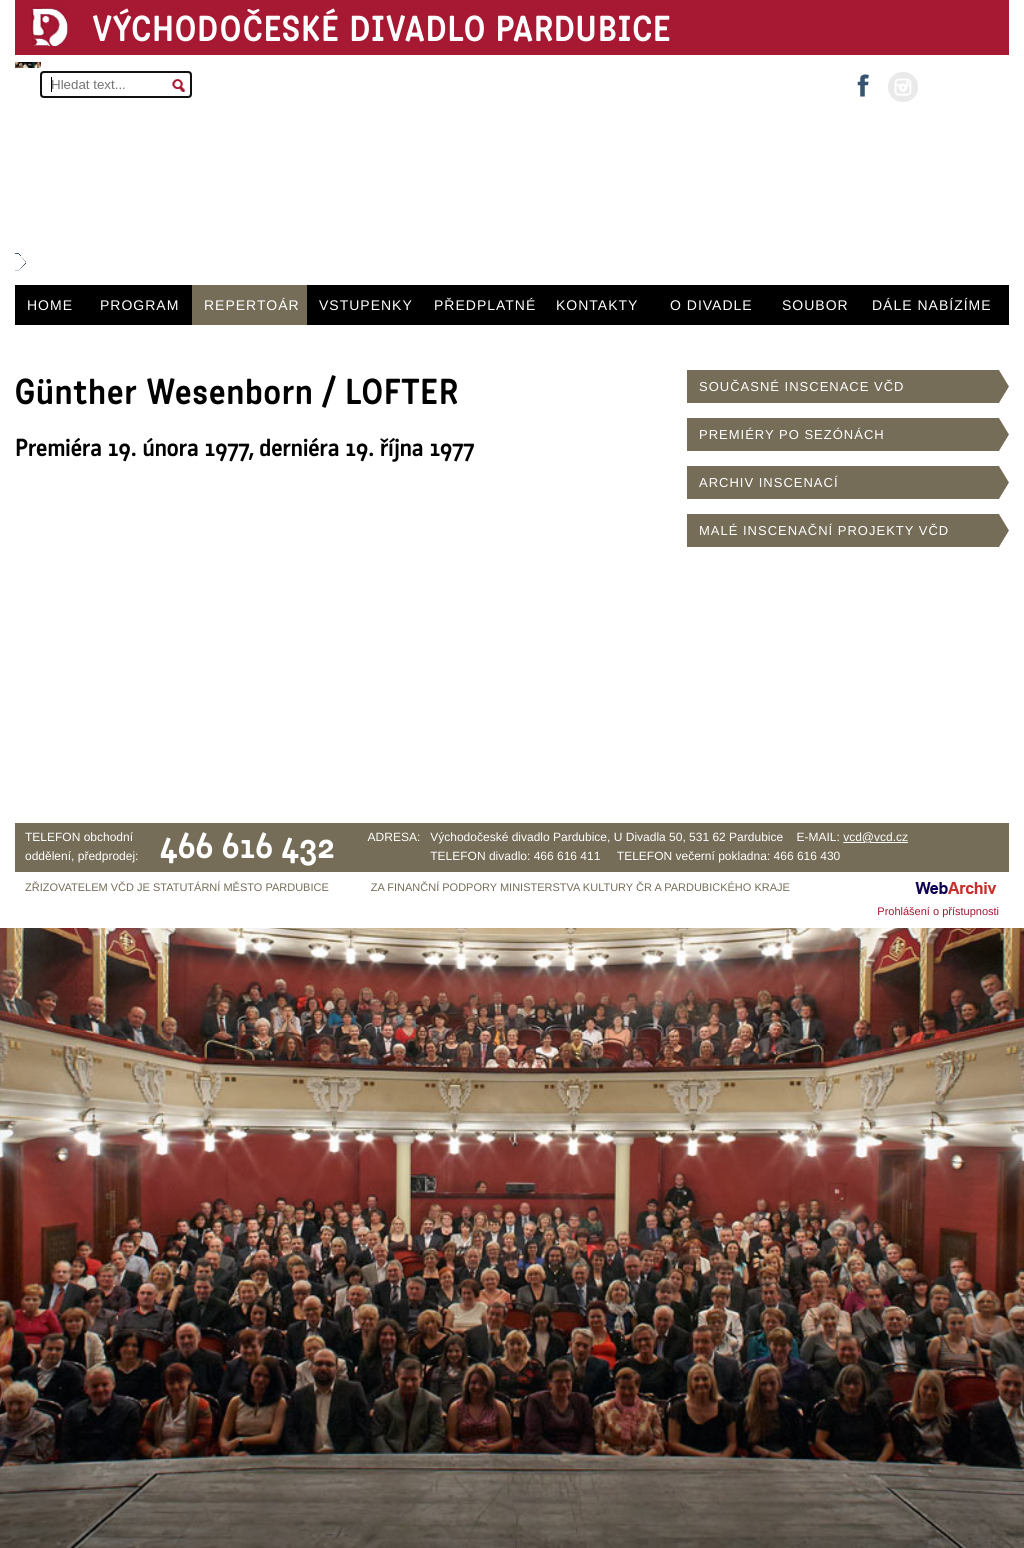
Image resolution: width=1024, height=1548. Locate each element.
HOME (50, 305)
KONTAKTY (597, 305)
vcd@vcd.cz (875, 837)
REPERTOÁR (252, 305)
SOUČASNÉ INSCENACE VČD (801, 386)
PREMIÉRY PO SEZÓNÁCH (792, 434)
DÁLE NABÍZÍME (932, 305)
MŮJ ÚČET (961, 85)
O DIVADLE (711, 305)
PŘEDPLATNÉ (485, 305)
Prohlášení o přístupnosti (938, 912)
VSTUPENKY (366, 305)
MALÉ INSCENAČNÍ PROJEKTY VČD (824, 530)
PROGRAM (139, 305)
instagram (903, 87)
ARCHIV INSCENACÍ (769, 482)
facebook (863, 79)
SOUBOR (815, 305)
